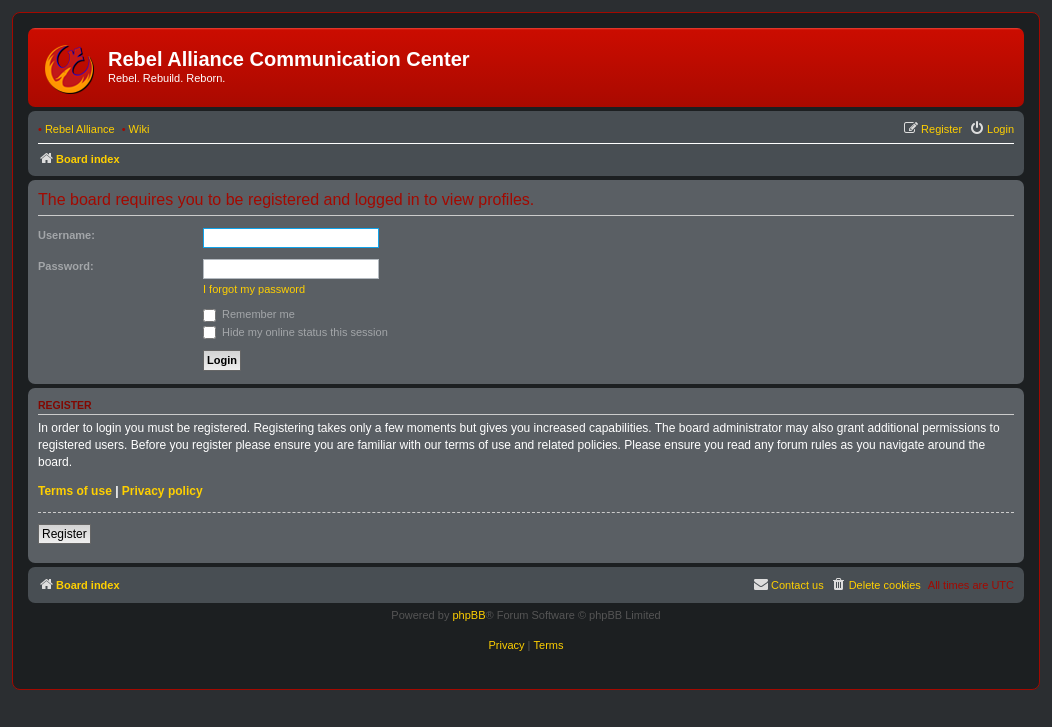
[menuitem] (991, 129)
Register (64, 534)
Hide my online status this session (295, 332)
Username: (66, 235)
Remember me (249, 314)
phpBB (468, 615)
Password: (66, 266)
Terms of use (75, 491)
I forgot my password (254, 289)
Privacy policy (162, 491)
